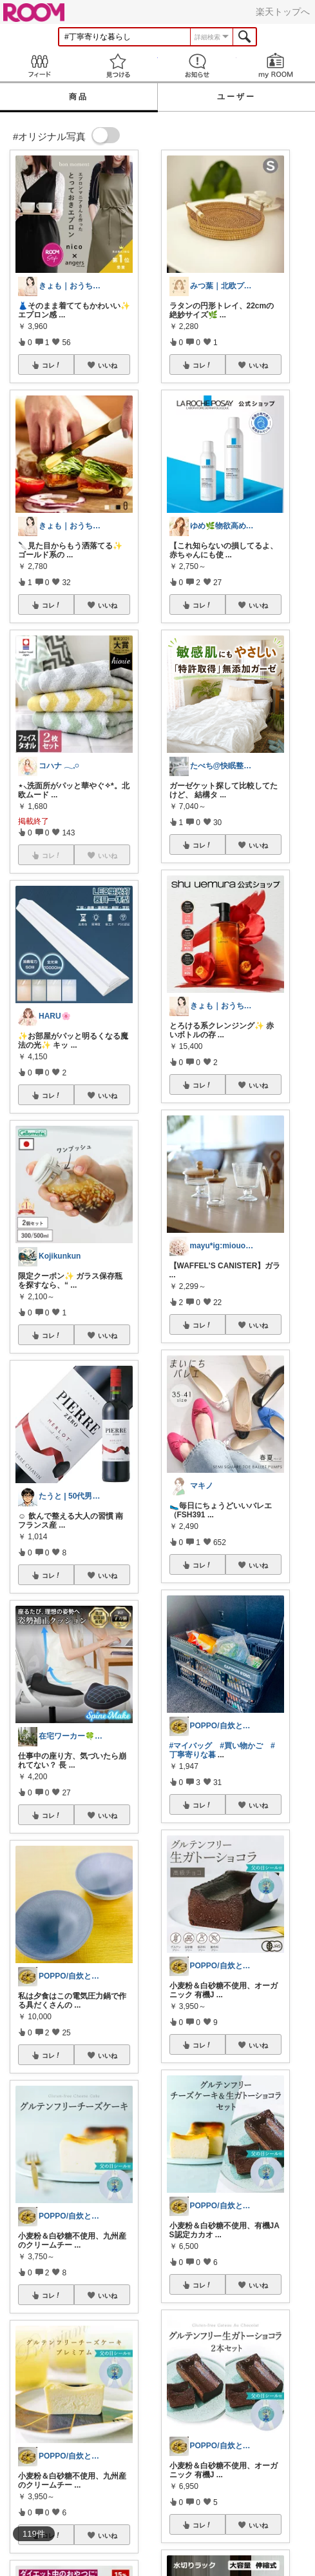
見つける (118, 65)
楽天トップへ (283, 11)
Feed (39, 65)
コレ (51, 365)
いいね (107, 365)
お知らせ (197, 65)
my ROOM (275, 65)
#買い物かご (241, 1745)
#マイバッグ (191, 1745)
